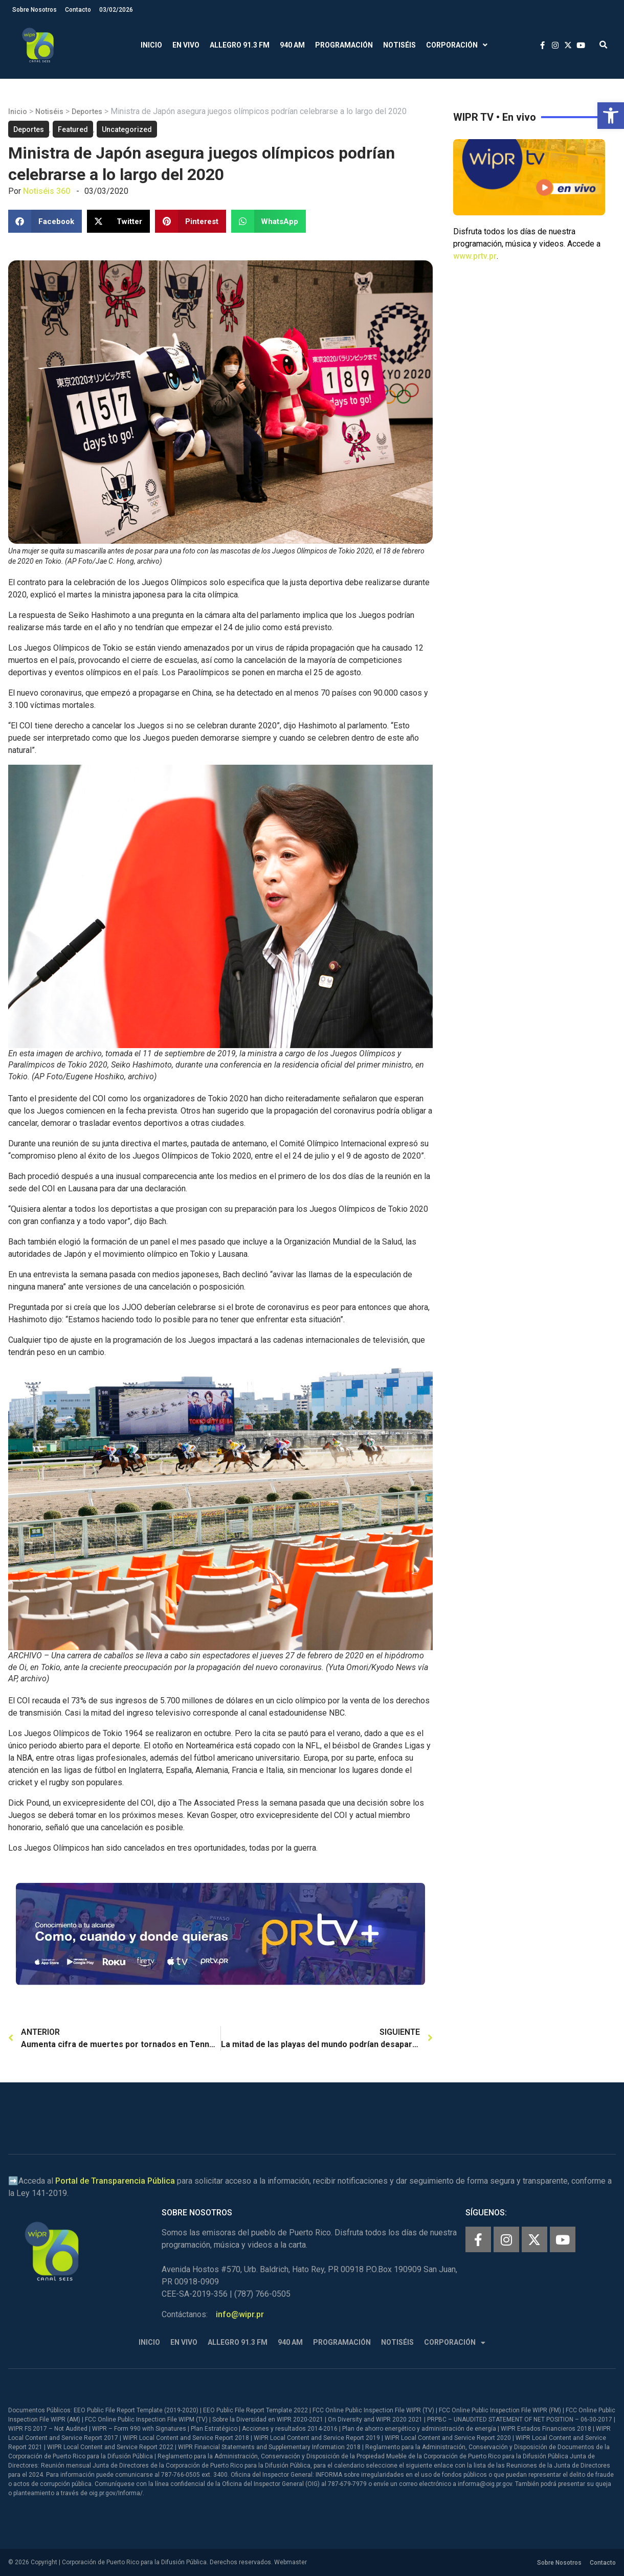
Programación (344, 45)
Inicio (151, 45)
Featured (73, 129)
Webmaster (290, 2562)
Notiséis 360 (46, 191)
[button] (610, 115)
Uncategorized (127, 129)
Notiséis (399, 45)
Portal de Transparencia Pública (115, 2181)
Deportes (87, 111)
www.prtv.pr (475, 256)
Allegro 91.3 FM (240, 45)
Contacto (78, 9)
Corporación (456, 45)
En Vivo (185, 45)
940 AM (292, 45)
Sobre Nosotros (34, 9)
